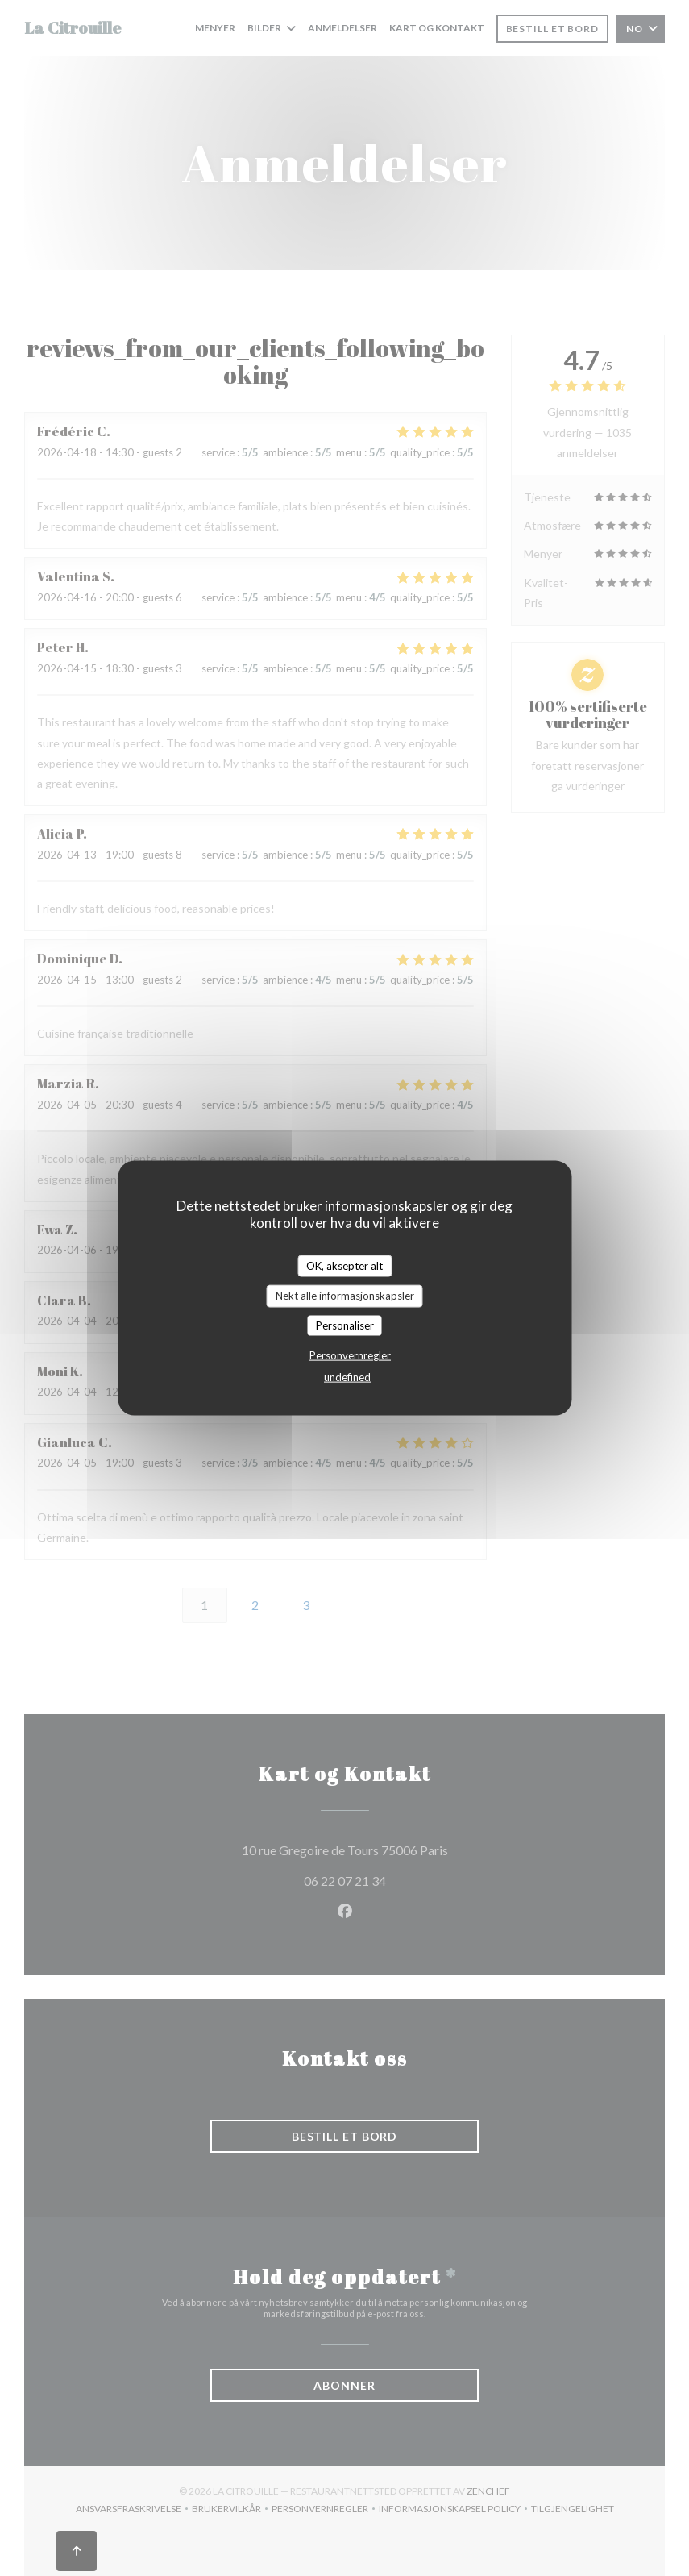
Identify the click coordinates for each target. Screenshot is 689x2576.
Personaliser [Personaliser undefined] (345, 1324)
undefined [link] (347, 1377)
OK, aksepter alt (344, 1265)
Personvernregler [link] (350, 1355)
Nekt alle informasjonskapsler (345, 1295)
